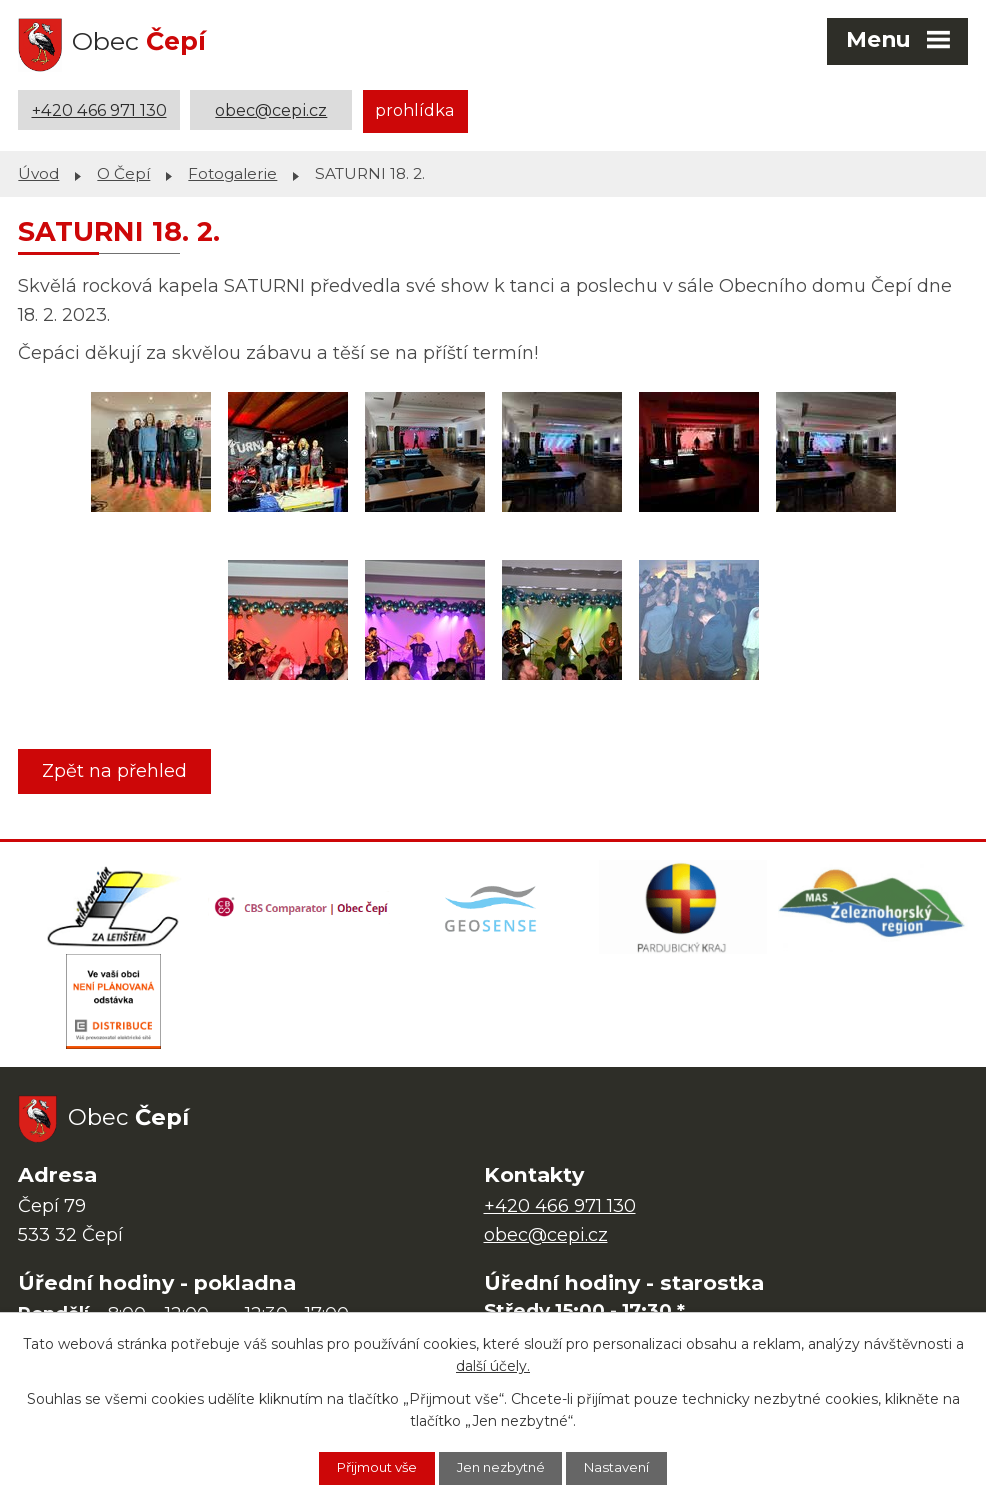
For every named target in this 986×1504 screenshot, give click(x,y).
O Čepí (123, 170)
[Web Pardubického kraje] (683, 907)
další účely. (493, 1365)
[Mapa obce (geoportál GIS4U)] (493, 907)
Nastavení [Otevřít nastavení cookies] (632, 1467)
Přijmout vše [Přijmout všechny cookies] (364, 1467)
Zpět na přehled (117, 768)
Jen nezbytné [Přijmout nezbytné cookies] (503, 1467)
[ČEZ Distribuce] (113, 1007)
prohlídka (415, 110)
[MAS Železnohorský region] (873, 907)
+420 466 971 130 (99, 110)
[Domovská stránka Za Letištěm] (113, 907)
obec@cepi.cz (271, 110)
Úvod (38, 170)
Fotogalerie (232, 170)
